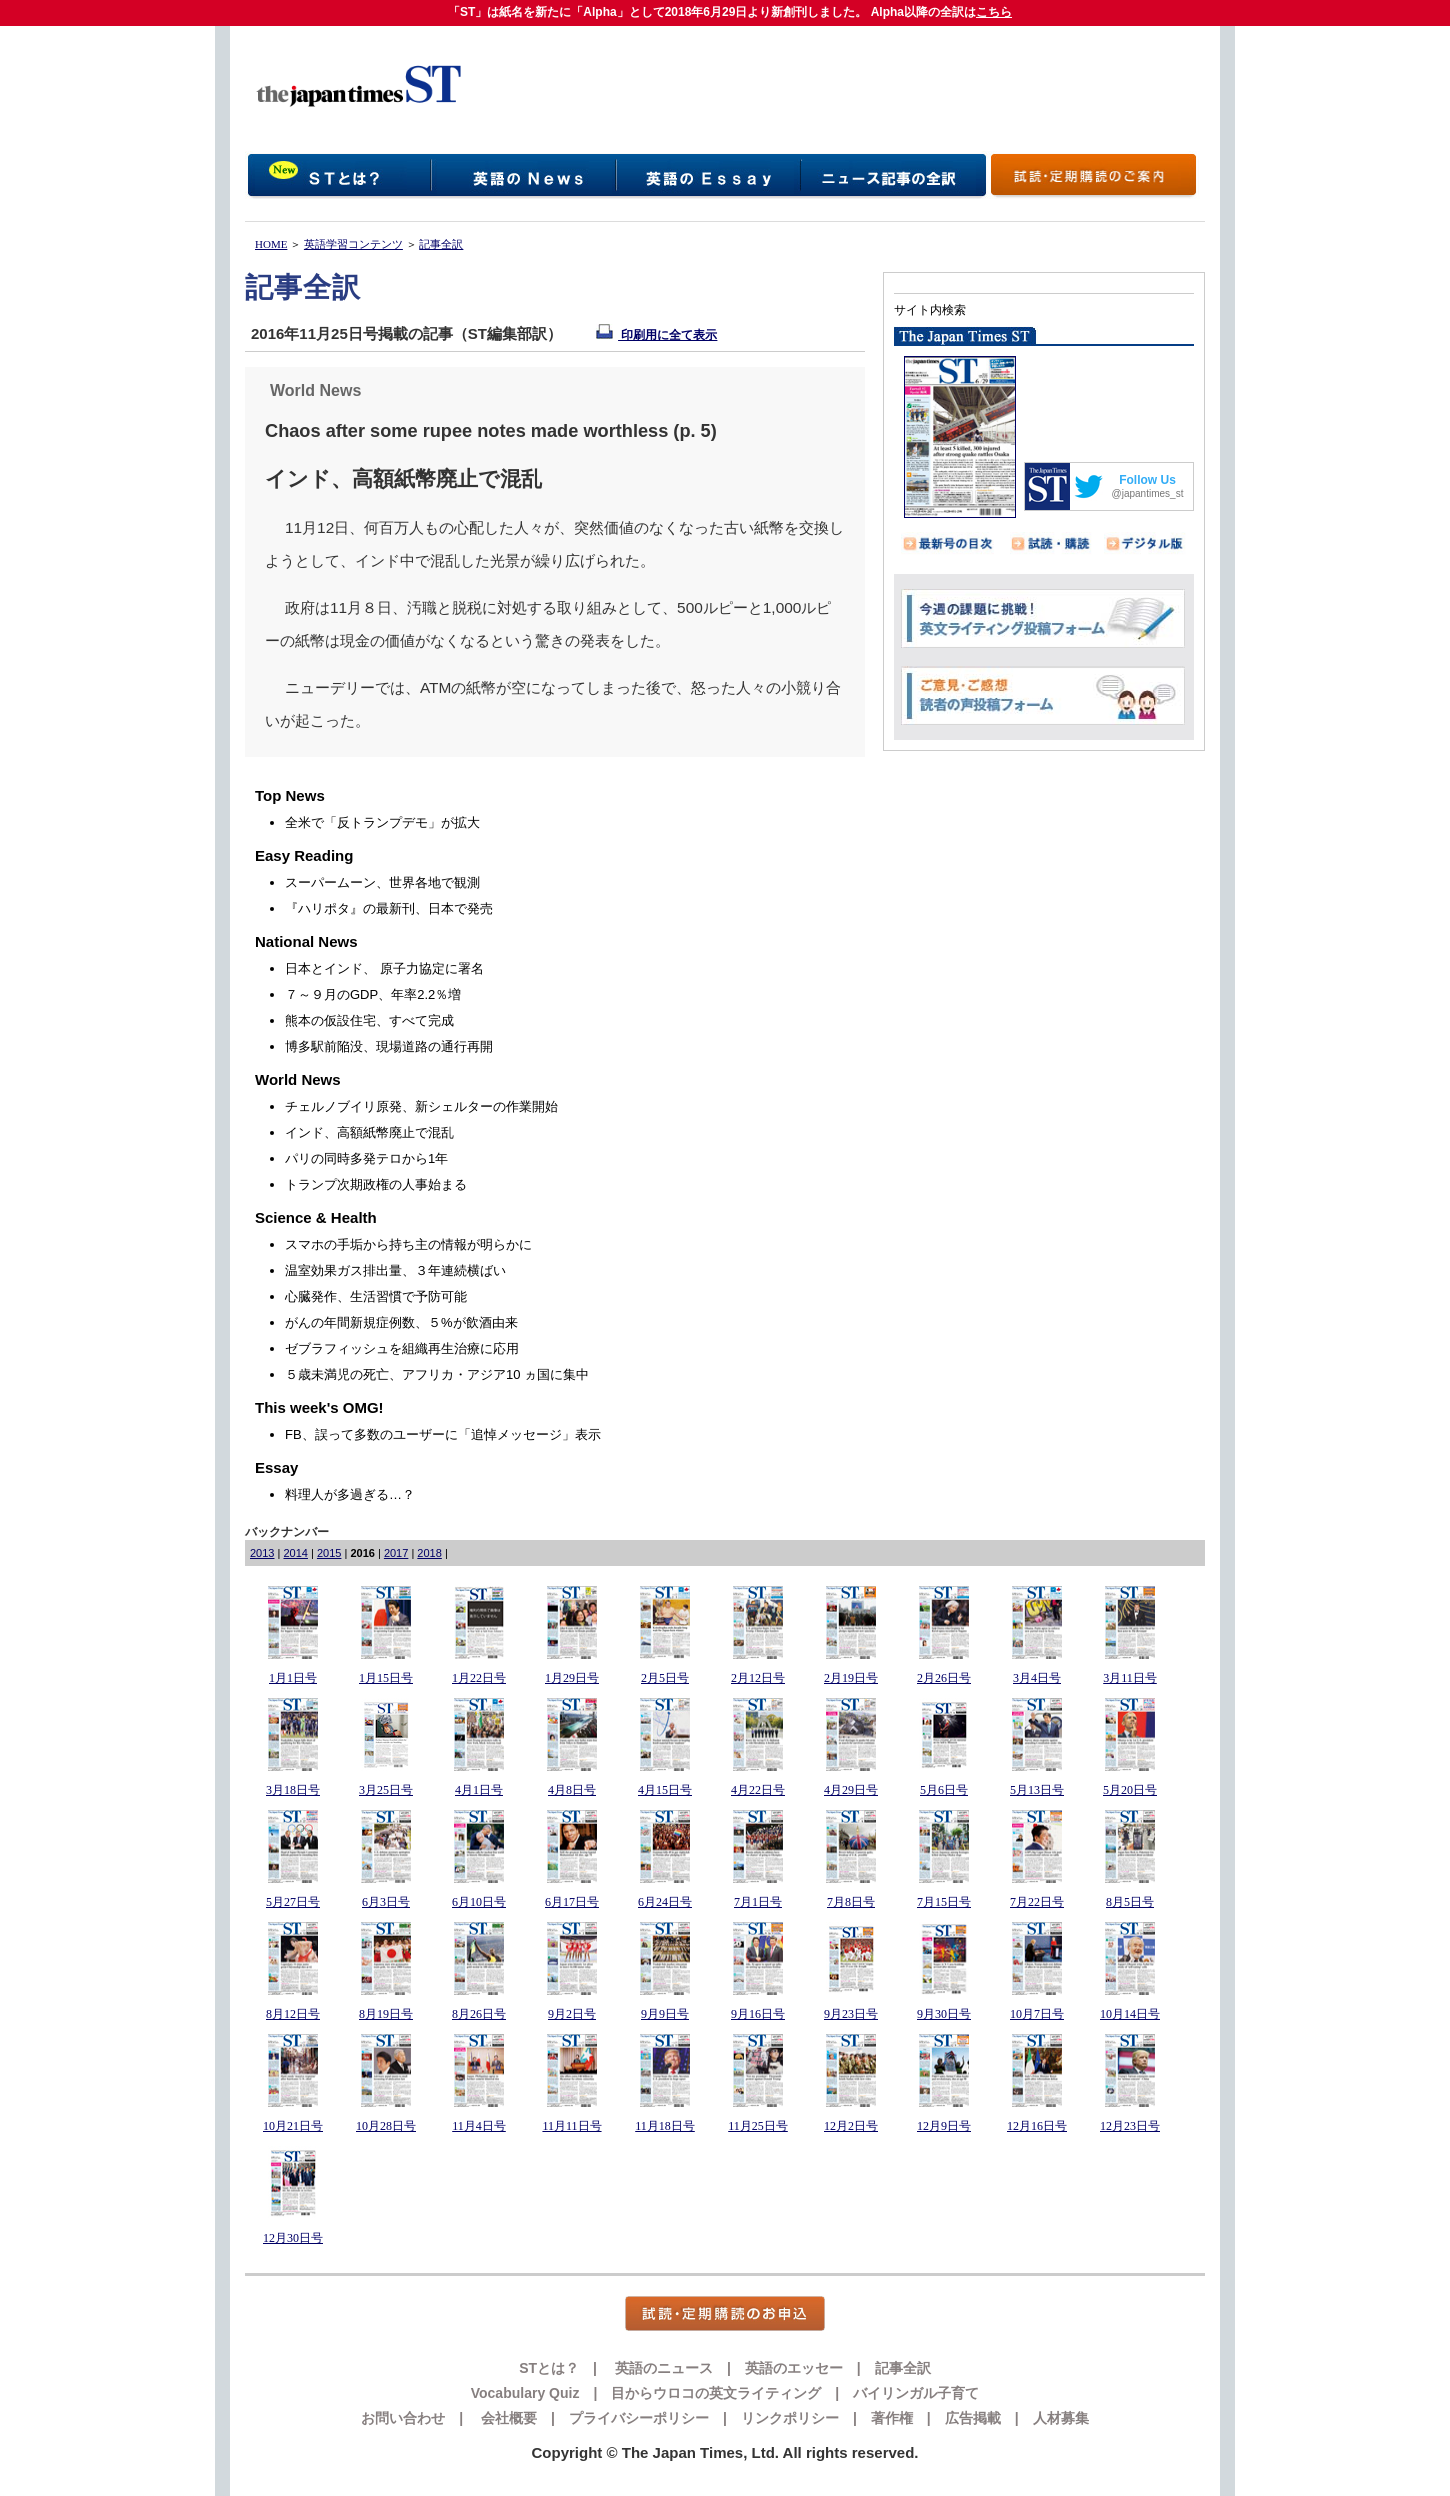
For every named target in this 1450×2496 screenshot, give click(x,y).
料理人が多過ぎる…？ (350, 1494)
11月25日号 (758, 2126)
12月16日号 (1037, 2126)
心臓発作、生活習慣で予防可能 (376, 1296)
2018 (429, 1553)
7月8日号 (851, 1902)
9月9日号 (665, 2014)
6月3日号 (386, 1902)
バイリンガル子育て (916, 2393)
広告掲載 (973, 2418)
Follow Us (1147, 480)
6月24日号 (665, 1902)
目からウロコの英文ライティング (716, 2393)
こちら (994, 12)
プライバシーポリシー (639, 2418)
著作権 (892, 2418)
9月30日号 (944, 2014)
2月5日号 (665, 1678)
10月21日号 (293, 2126)
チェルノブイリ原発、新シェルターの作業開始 (421, 1106)
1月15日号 (386, 1678)
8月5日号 (1130, 1902)
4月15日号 (665, 1790)
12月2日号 (851, 2126)
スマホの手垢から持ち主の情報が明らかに (408, 1244)
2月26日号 (944, 1678)
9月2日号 (572, 2014)
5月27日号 (293, 1902)
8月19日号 (386, 2014)
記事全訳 (441, 244)
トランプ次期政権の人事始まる (376, 1184)
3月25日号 (386, 1790)
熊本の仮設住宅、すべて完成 (369, 1020)
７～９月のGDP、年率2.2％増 (373, 994)
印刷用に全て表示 (656, 335)
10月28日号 (386, 2126)
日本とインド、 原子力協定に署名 (384, 968)
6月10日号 (479, 1902)
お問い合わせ (403, 2418)
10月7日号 (1037, 2014)
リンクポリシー (790, 2418)
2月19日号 (851, 1678)
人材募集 (1061, 2418)
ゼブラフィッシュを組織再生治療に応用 (402, 1348)
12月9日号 (944, 2126)
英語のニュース (662, 2368)
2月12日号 (758, 1678)
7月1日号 (758, 1902)
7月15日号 (944, 1902)
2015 (329, 1553)
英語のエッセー (794, 2368)
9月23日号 (851, 2014)
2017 (396, 1553)
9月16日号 (758, 2014)
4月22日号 (758, 1790)
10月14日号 (1130, 2014)
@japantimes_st (1148, 493)
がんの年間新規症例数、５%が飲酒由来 (401, 1322)
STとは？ (549, 2368)
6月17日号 (572, 1902)
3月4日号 (1037, 1678)
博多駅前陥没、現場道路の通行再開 (389, 1046)
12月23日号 (1130, 2126)
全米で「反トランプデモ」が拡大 (382, 822)
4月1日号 (479, 1790)
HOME (271, 244)
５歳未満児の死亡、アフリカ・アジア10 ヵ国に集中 (437, 1374)
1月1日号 (293, 1678)
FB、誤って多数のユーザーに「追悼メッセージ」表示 (443, 1434)
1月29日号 (572, 1678)
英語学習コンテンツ (353, 244)
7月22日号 (1037, 1902)
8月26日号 (479, 2014)
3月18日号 (293, 1790)
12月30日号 (293, 2238)
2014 (295, 1553)
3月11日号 (1130, 1678)
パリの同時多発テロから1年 (366, 1158)
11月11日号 (571, 2126)
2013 (262, 1553)
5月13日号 (1037, 1790)
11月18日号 (665, 2126)
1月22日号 (479, 1678)
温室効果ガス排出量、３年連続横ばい (395, 1270)
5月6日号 (944, 1790)
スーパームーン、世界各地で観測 (382, 882)
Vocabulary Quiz (525, 2393)
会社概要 (507, 2418)
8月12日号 (293, 2014)
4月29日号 (851, 1790)
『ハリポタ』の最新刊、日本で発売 (389, 908)
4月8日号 (572, 1790)
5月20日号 (1130, 1790)
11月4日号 (479, 2126)
